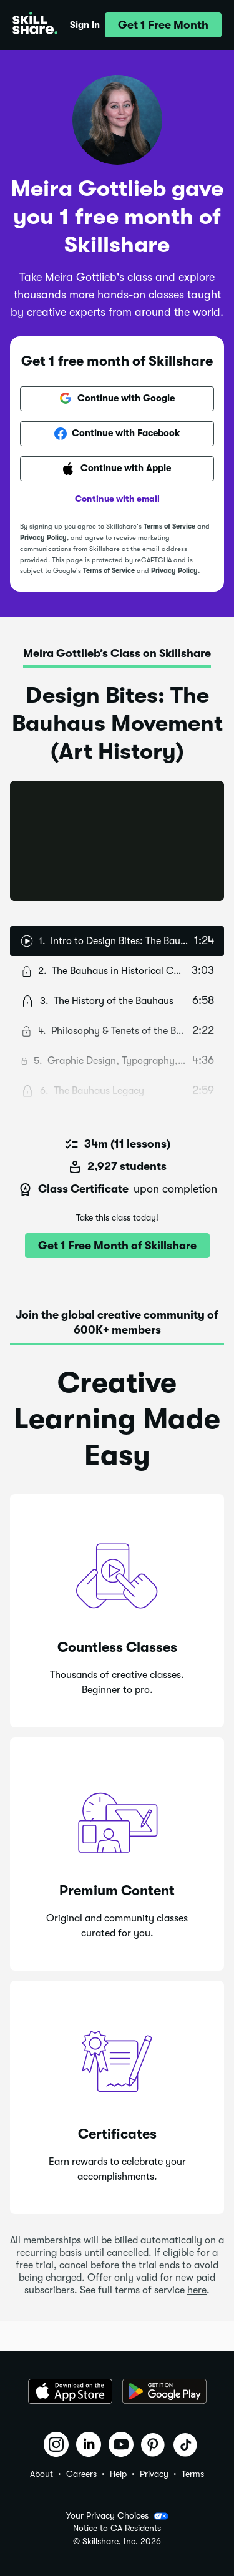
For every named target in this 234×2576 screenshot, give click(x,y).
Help (118, 2474)
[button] (163, 24)
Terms (193, 2474)
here (197, 2290)
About (41, 2474)
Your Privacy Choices (117, 2516)
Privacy (154, 2474)
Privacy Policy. (175, 571)
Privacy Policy (43, 538)
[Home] (34, 25)
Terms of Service (169, 526)
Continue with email (117, 499)
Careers (81, 2474)
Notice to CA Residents (117, 2528)
